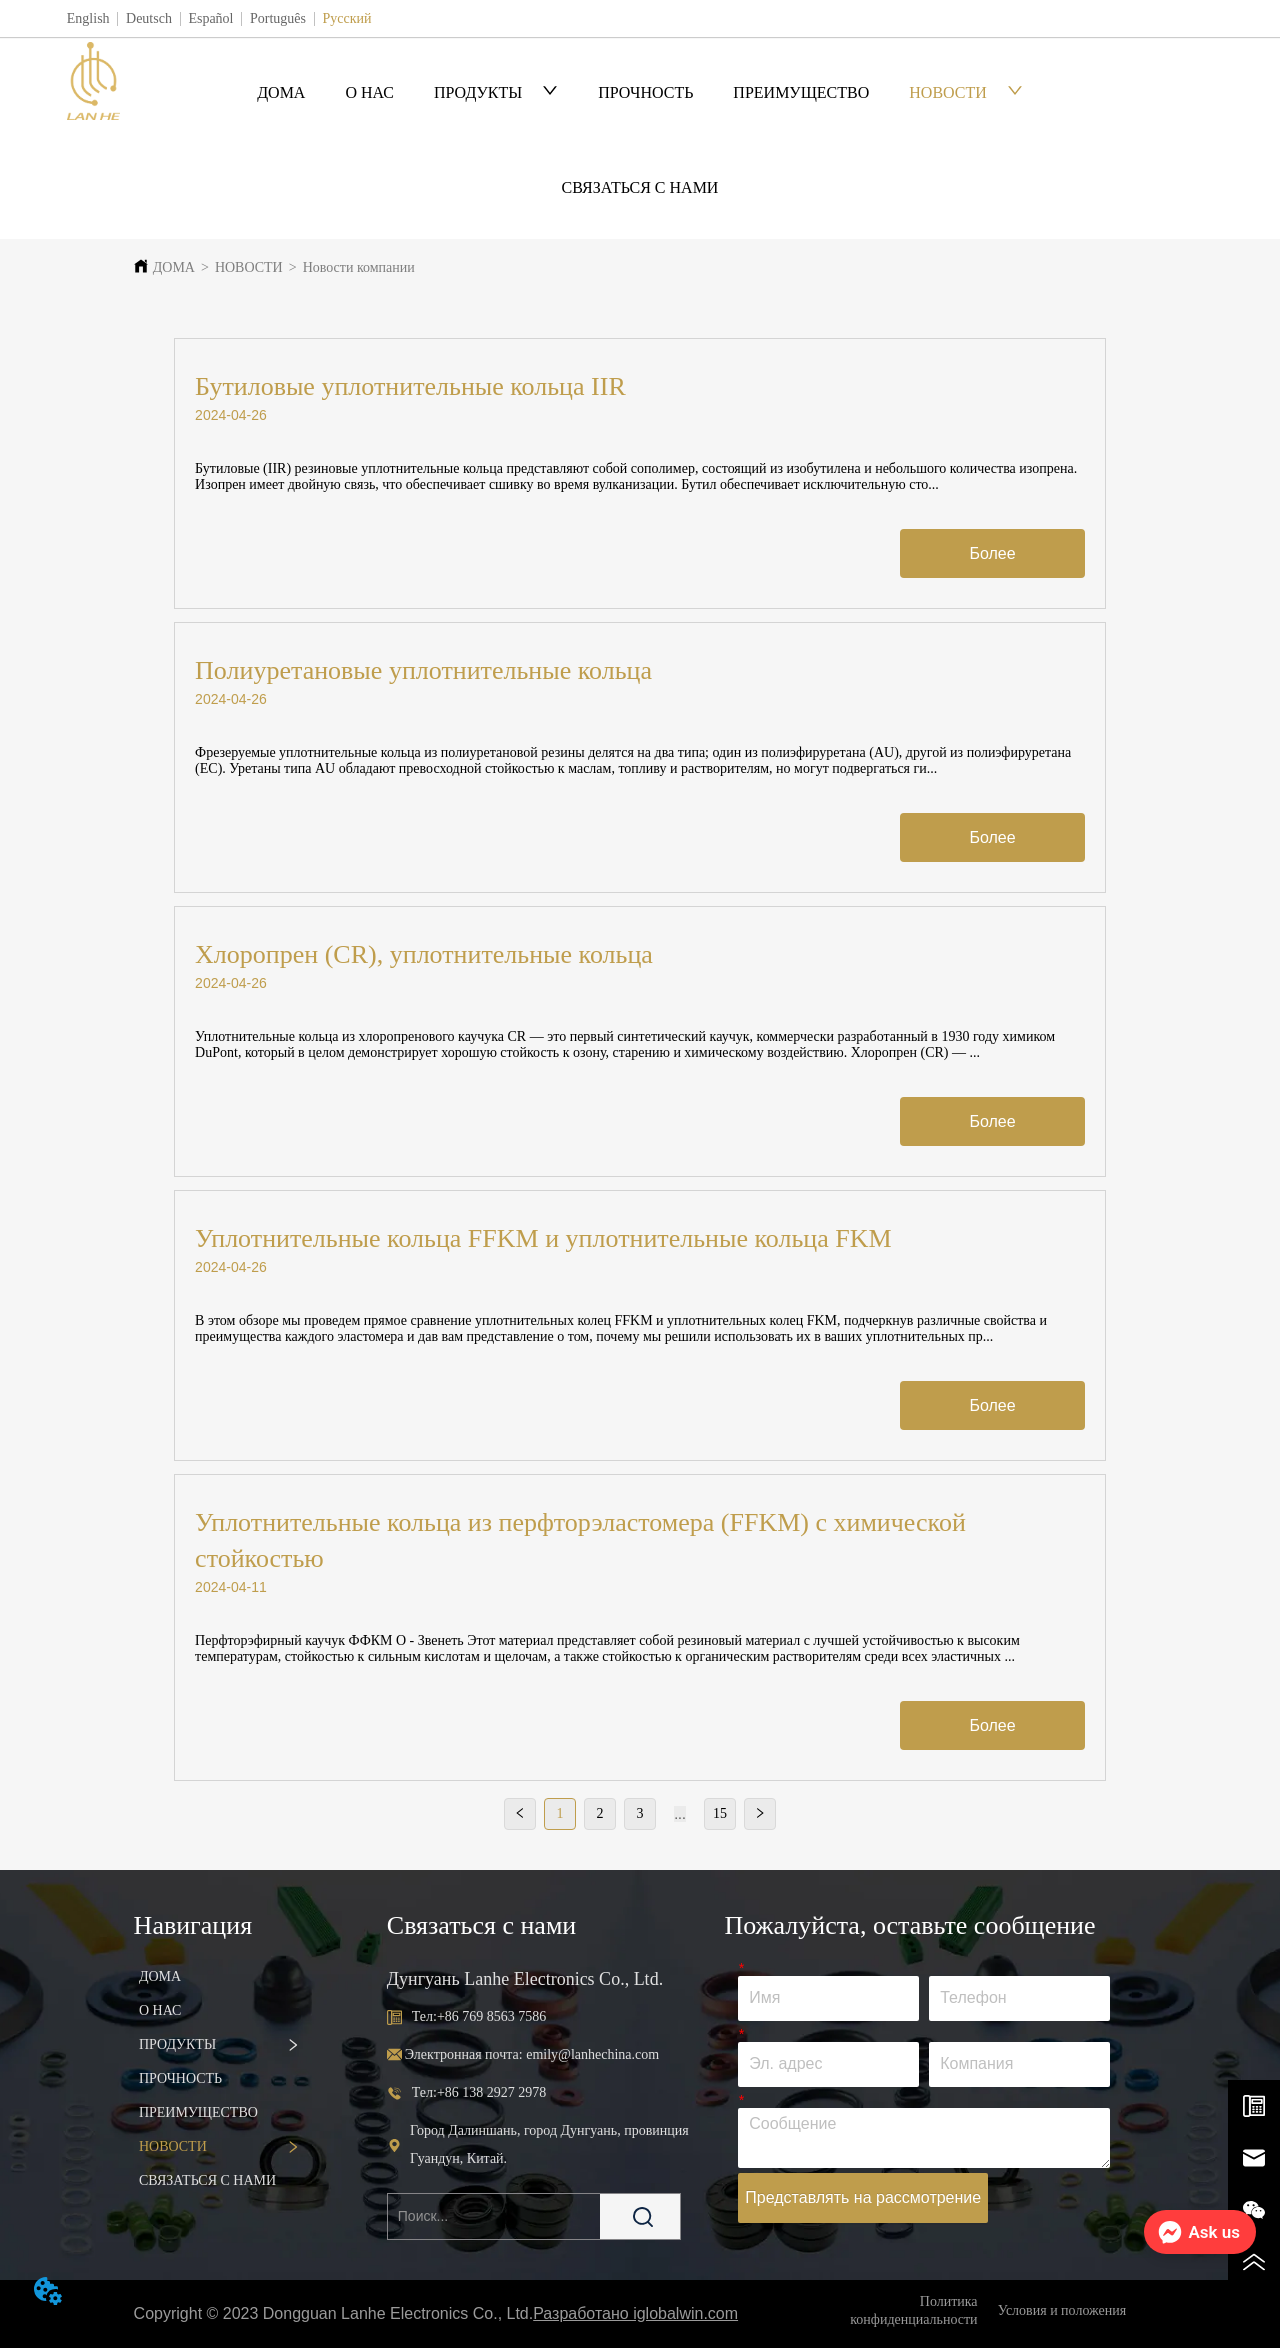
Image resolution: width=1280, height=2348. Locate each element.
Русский (346, 18)
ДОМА (281, 92)
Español (210, 18)
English (88, 18)
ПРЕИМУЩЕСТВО (801, 92)
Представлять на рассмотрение (863, 2197)
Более (992, 553)
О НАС (369, 92)
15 (720, 1813)
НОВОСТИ (966, 92)
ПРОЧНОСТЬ (645, 92)
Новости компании (359, 267)
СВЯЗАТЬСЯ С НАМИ (640, 187)
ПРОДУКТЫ (496, 92)
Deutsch (149, 18)
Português (278, 18)
